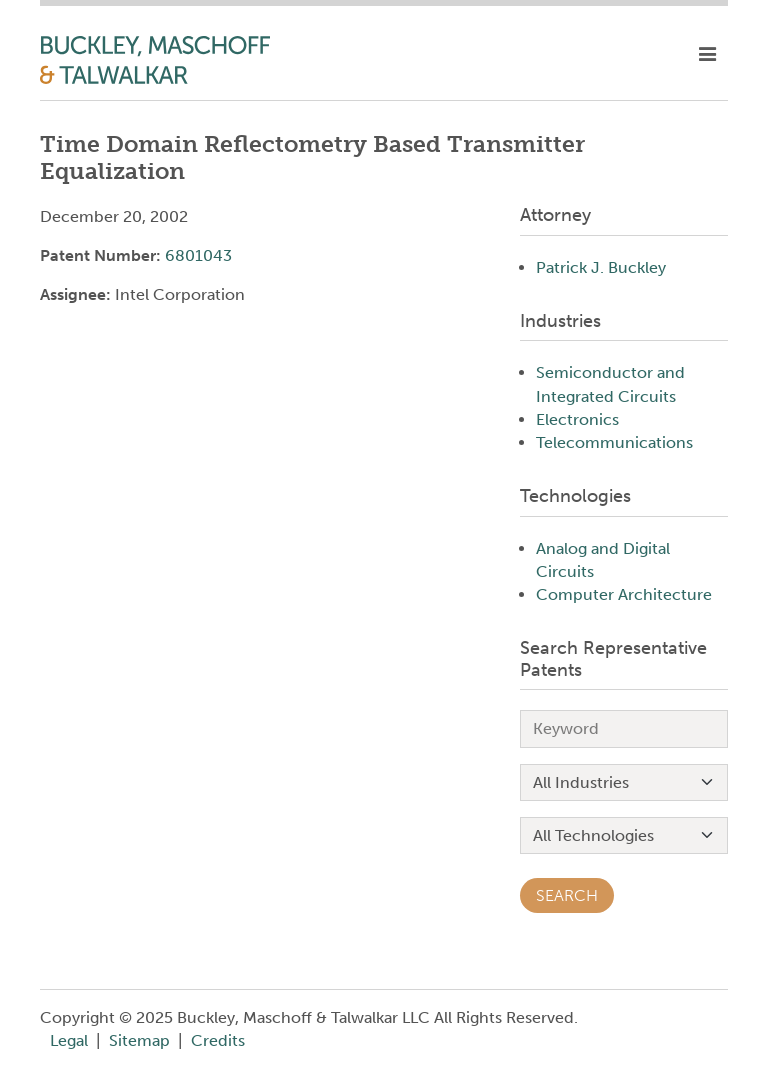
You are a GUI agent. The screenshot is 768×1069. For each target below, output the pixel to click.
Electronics (577, 419)
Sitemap (139, 1040)
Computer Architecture (624, 594)
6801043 (198, 255)
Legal (69, 1040)
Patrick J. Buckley (601, 267)
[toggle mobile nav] (707, 55)
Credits (218, 1040)
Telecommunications (614, 442)
